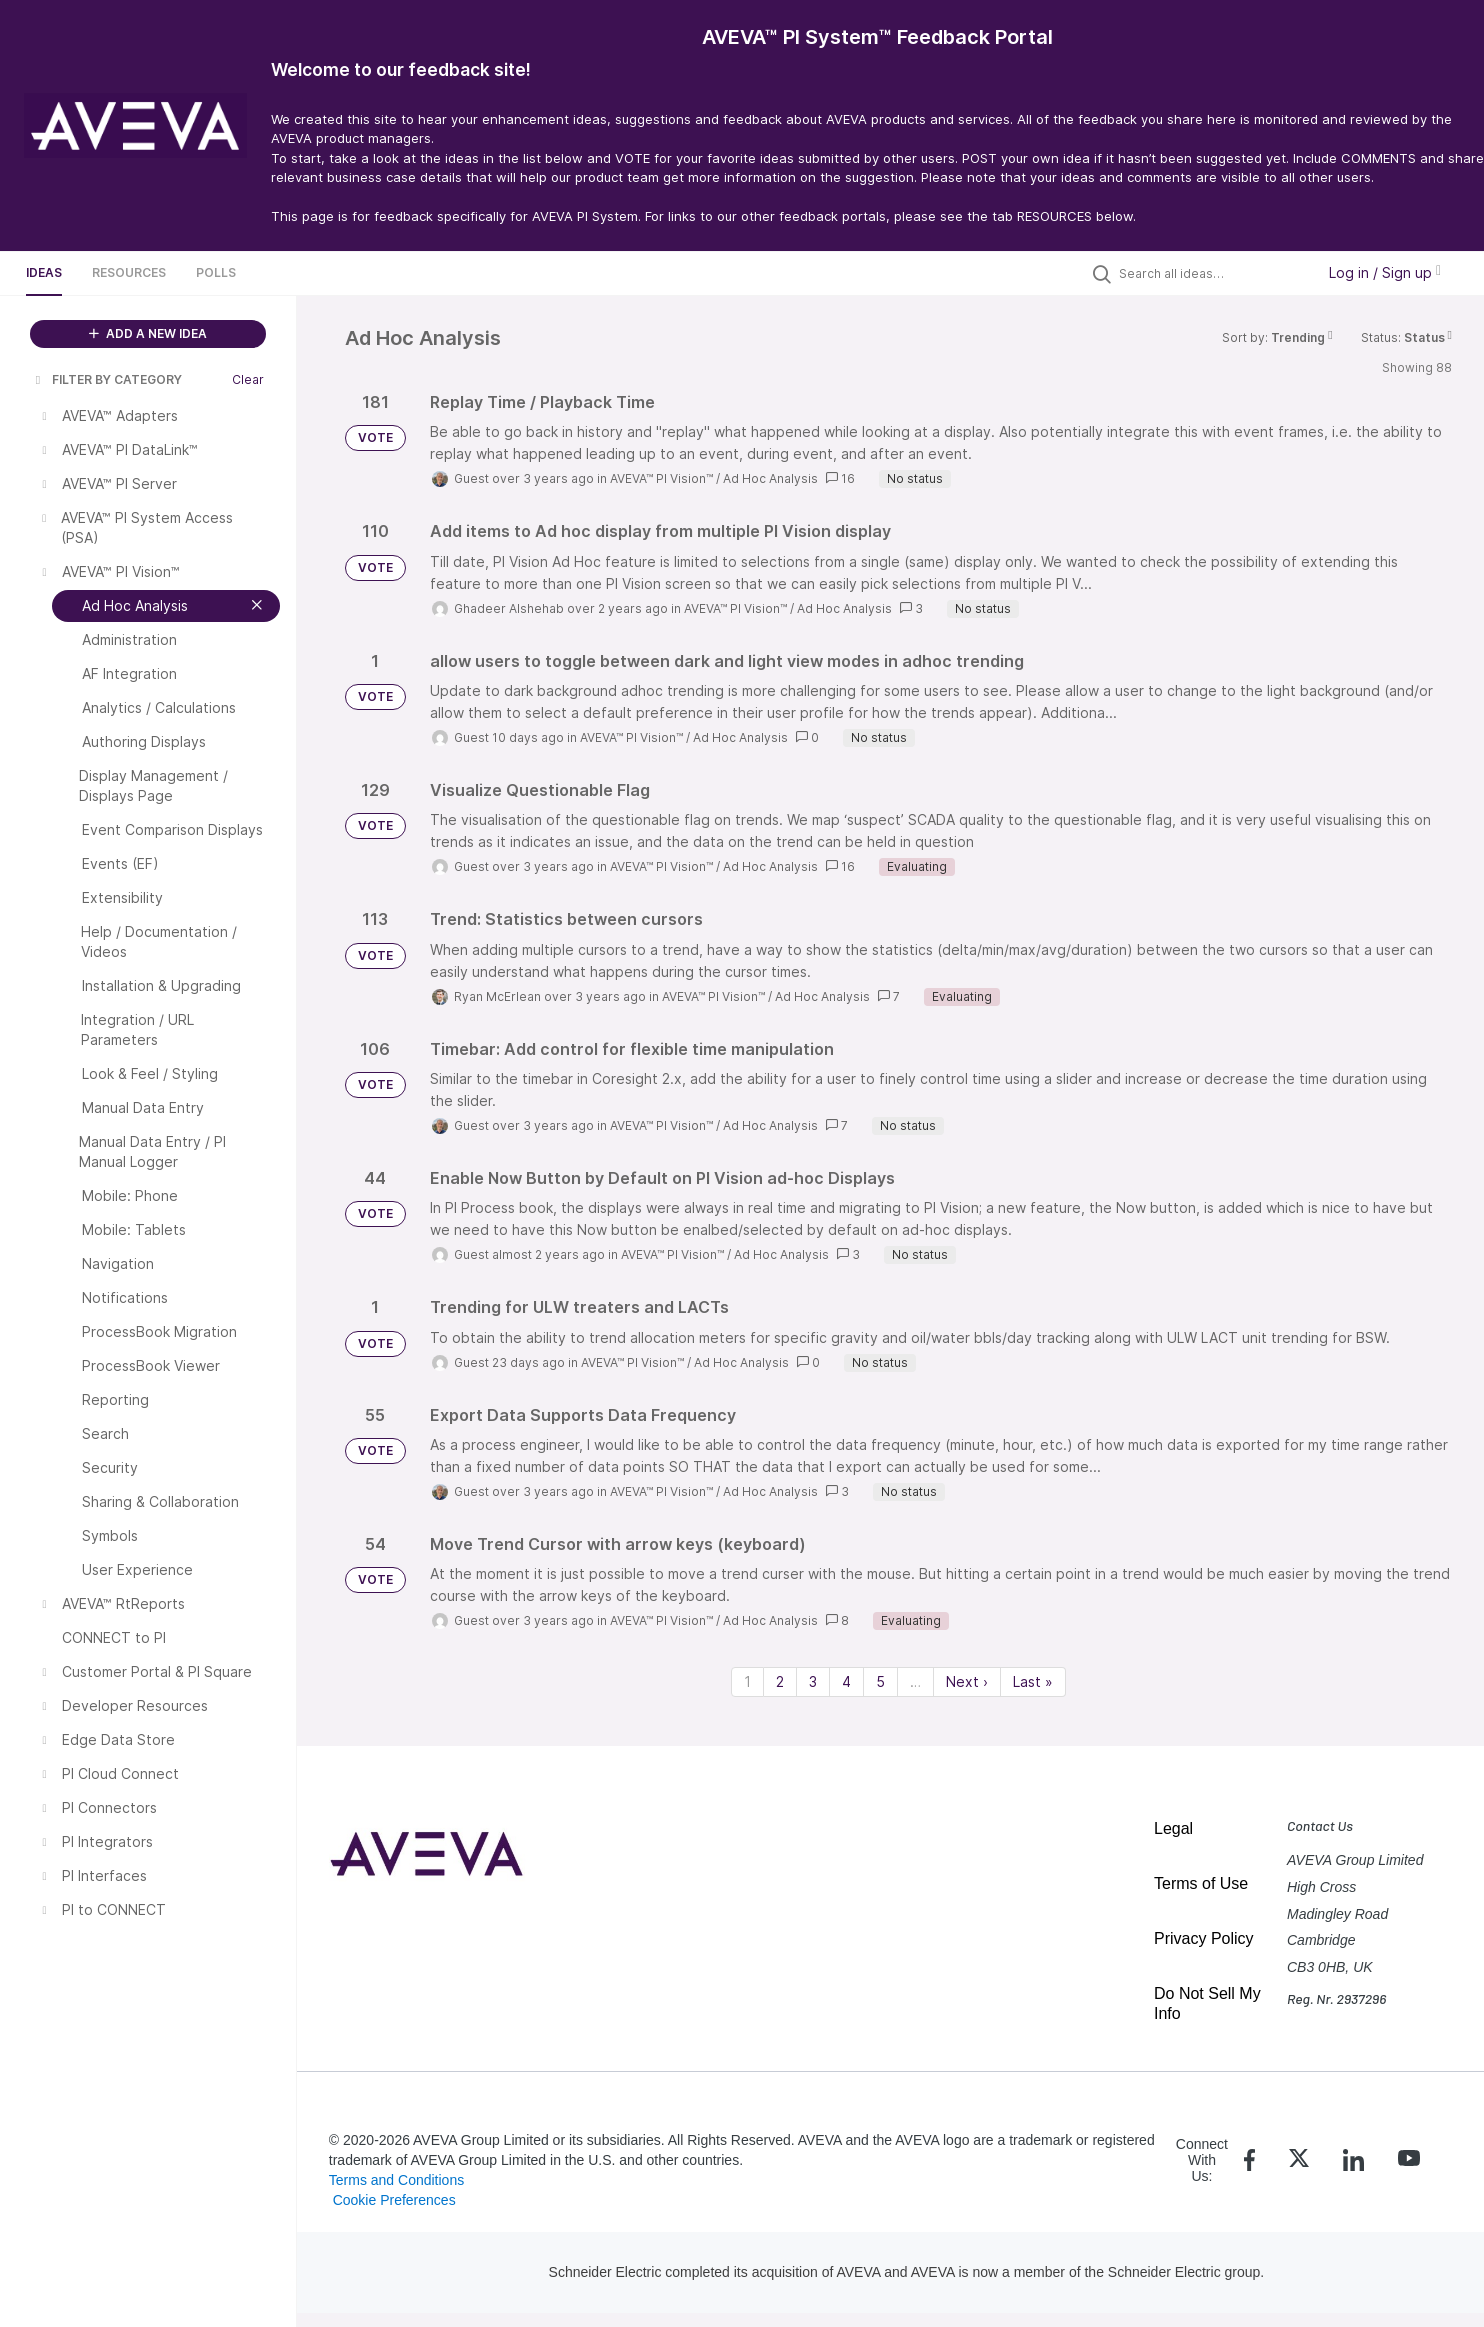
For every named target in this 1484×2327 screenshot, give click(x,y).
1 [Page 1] (747, 1681)
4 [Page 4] (846, 1681)
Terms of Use (1201, 1883)
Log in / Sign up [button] (1385, 272)
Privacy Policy (1204, 1938)
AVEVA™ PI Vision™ (661, 478)
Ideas (44, 272)
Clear (248, 379)
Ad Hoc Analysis (770, 478)
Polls (216, 272)
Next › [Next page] (967, 1681)
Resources (129, 272)
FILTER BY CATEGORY (107, 379)
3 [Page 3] (813, 1681)
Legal (1173, 1828)
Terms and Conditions (396, 2180)
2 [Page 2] (780, 1681)
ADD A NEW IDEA (148, 333)
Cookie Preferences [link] (394, 2200)
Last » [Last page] (1033, 1681)
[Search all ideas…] (1212, 273)
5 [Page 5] (880, 1681)
